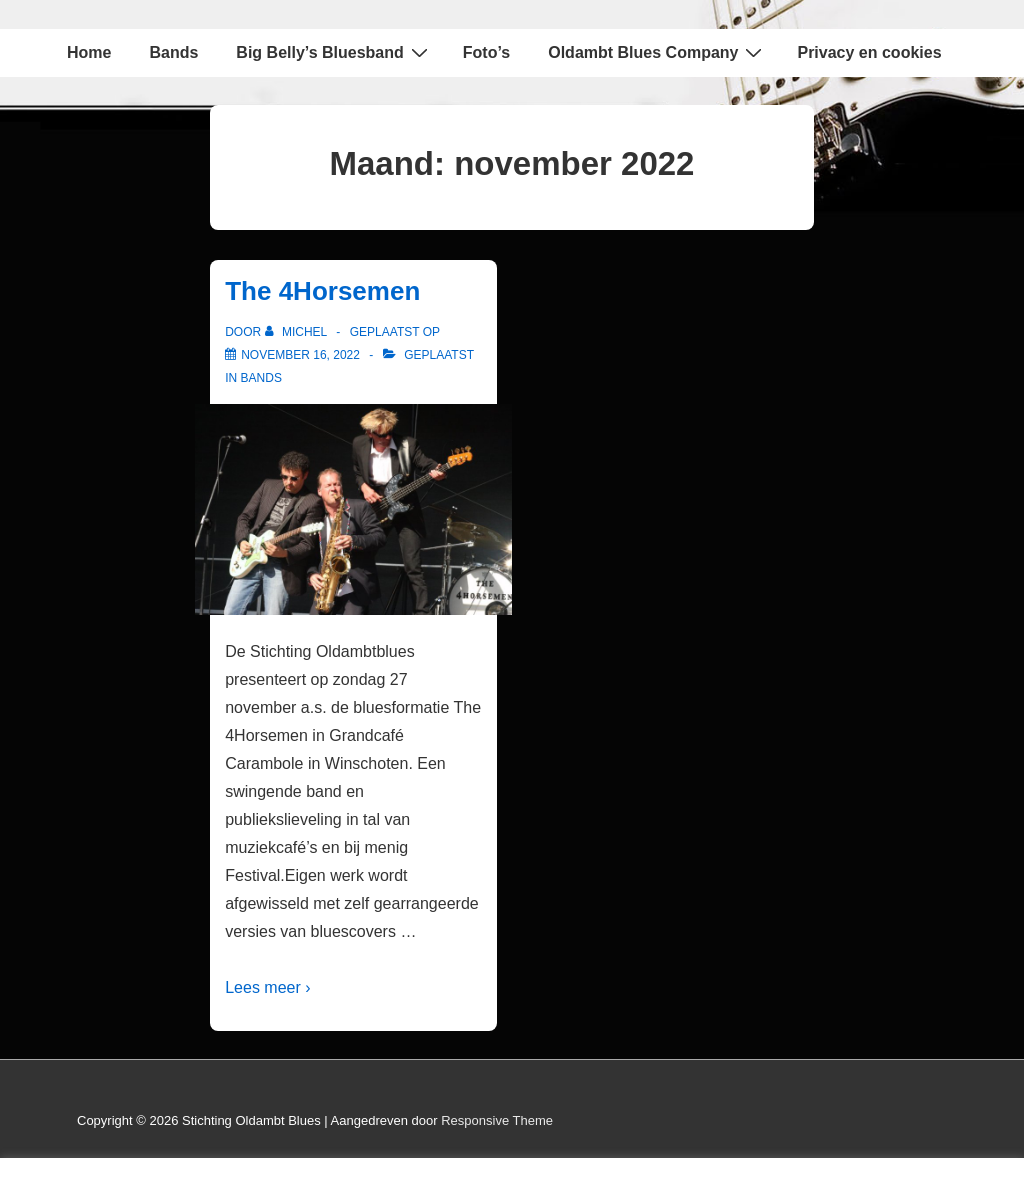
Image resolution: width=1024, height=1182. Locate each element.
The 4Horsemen (322, 291)
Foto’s (486, 52)
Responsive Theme (497, 1120)
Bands (173, 52)
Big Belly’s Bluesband (334, 52)
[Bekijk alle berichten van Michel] (298, 332)
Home (89, 52)
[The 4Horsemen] (300, 355)
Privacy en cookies (869, 52)
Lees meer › (267, 987)
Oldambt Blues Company (657, 52)
